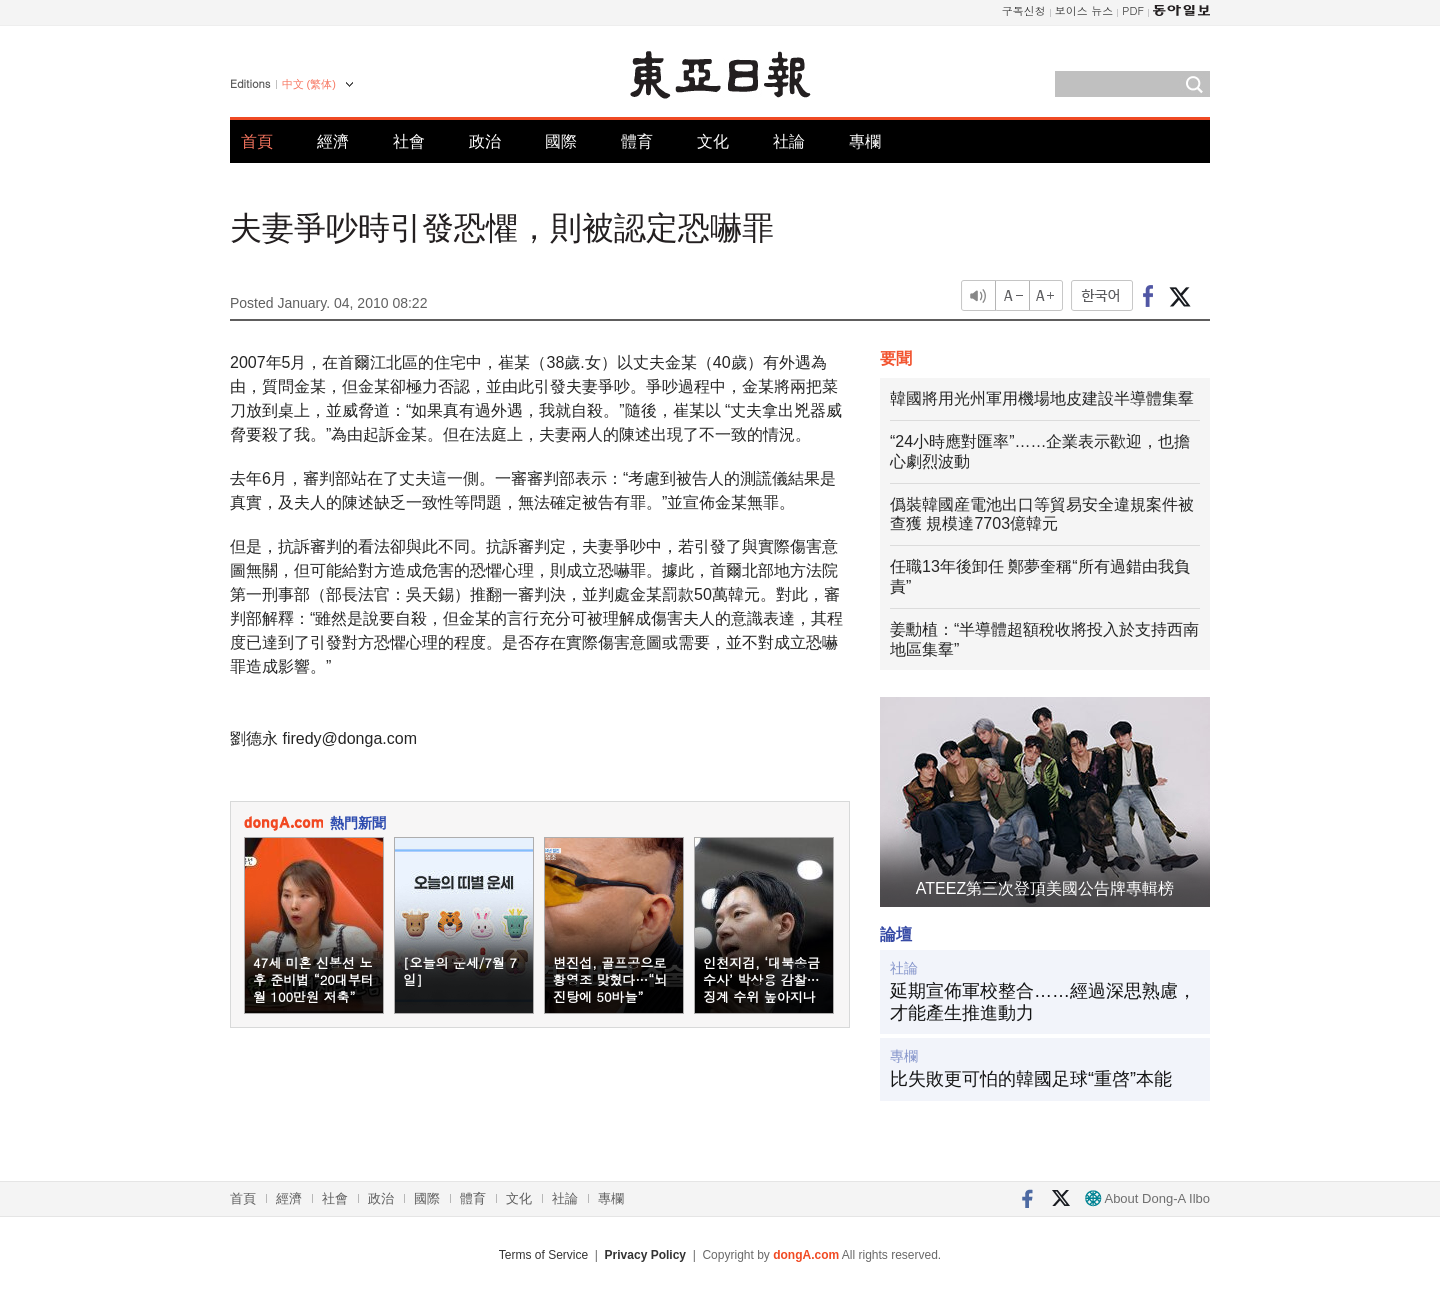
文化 (713, 141)
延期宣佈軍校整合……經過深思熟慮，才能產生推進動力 (1043, 1002)
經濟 (333, 141)
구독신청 (1024, 10)
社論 (789, 141)
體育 (637, 141)
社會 (409, 141)
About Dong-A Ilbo (1147, 1198)
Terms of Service (543, 1255)
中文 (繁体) (309, 84)
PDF (1133, 10)
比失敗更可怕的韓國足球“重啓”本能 (1031, 1079)
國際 (561, 141)
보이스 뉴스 (1084, 10)
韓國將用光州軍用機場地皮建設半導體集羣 (1042, 398)
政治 (485, 141)
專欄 (865, 141)
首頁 (257, 141)
